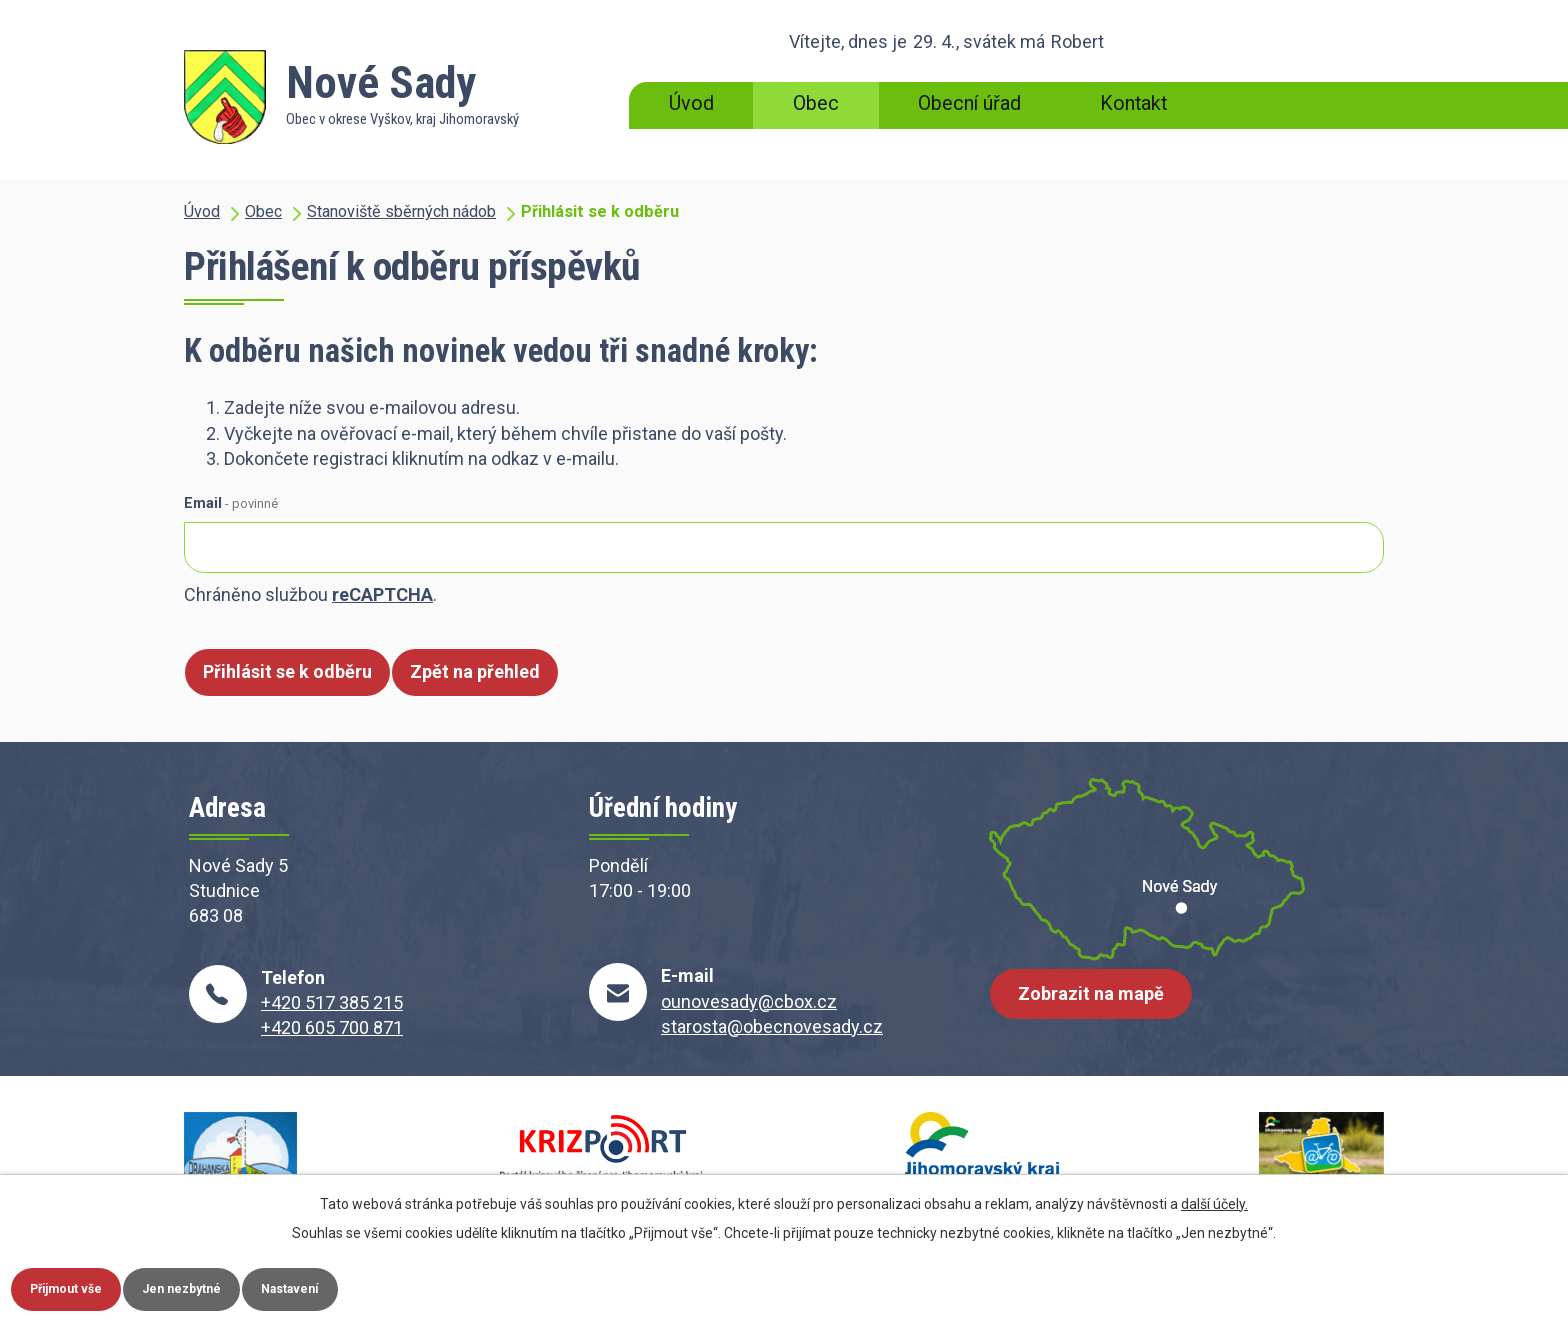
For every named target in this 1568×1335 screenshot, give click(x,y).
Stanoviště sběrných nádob (401, 211)
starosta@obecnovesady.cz (772, 1026)
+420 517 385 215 (332, 1002)
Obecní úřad (969, 103)
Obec (816, 103)
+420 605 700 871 (332, 1027)
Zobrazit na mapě (1099, 1008)
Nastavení (358, 1286)
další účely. (1214, 1198)
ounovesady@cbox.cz (749, 1001)
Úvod (691, 103)
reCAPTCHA (382, 594)
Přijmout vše (80, 1286)
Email (231, 503)
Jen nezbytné (223, 1286)
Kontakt (1133, 103)
